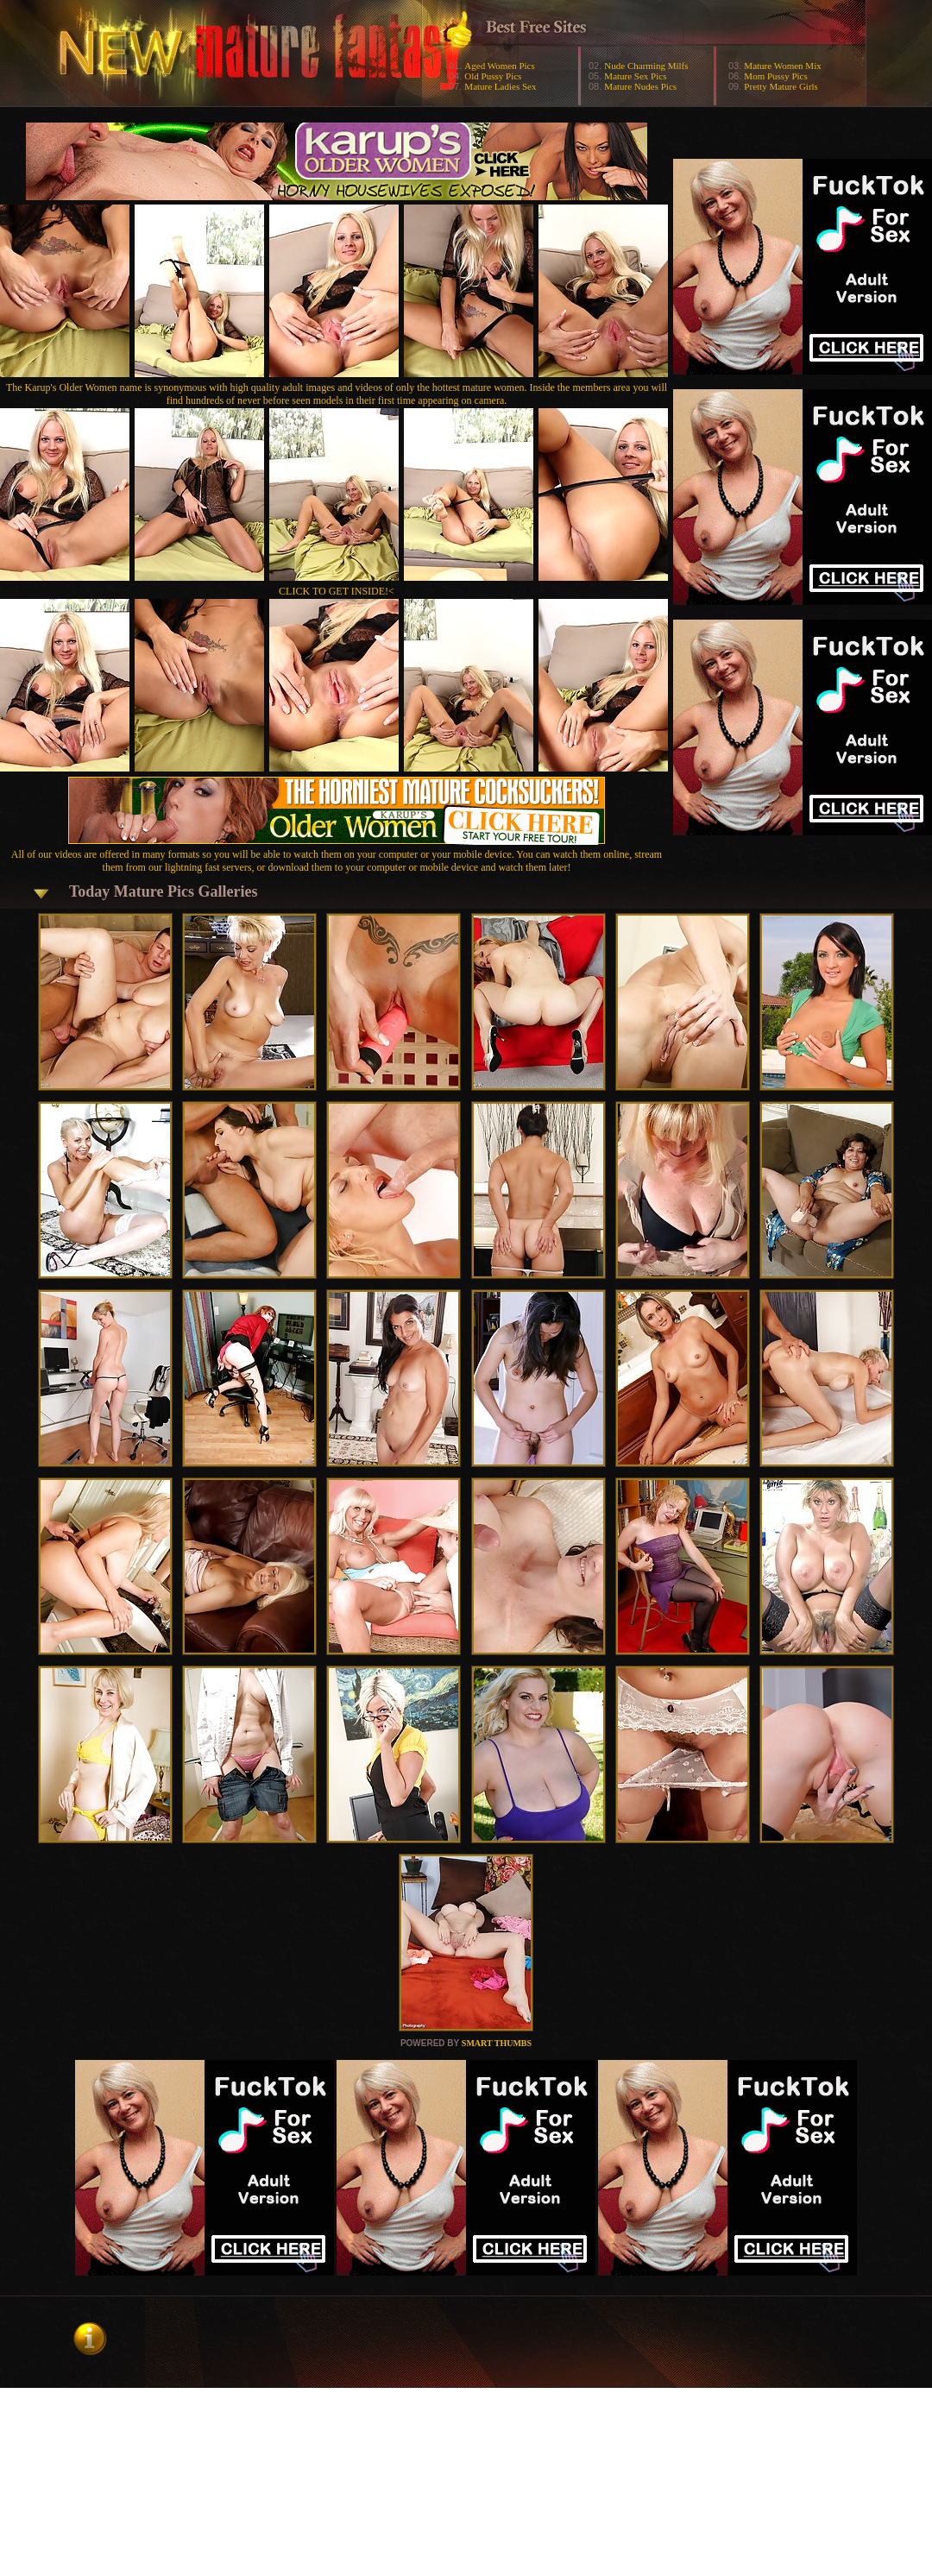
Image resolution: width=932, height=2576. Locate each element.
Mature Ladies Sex (500, 86)
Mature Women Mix (782, 65)
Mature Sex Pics (635, 76)
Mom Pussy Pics (775, 76)
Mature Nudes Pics (640, 86)
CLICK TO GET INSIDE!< (336, 591)
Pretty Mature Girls (781, 86)
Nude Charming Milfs (646, 65)
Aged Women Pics (499, 65)
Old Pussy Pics (492, 76)
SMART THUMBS (497, 2043)
